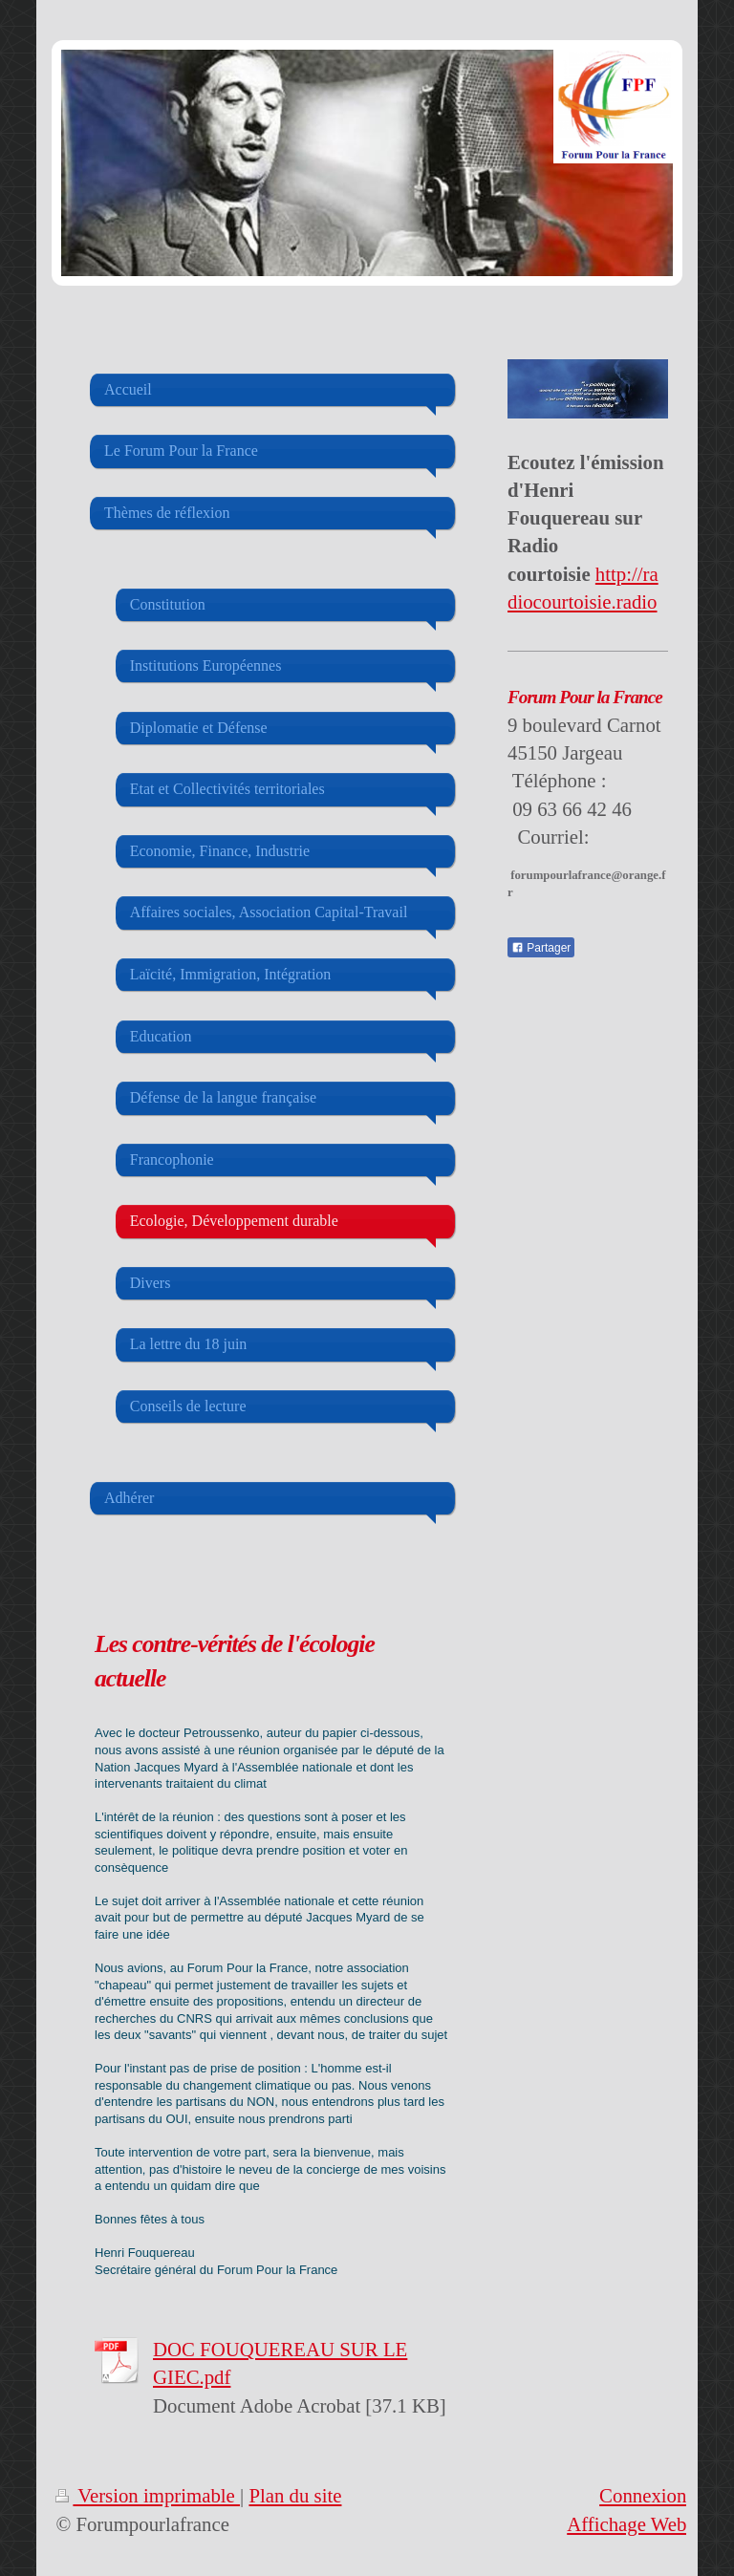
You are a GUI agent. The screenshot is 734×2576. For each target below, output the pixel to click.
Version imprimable (147, 2495)
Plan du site (294, 2495)
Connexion (642, 2495)
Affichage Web (626, 2524)
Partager (541, 948)
